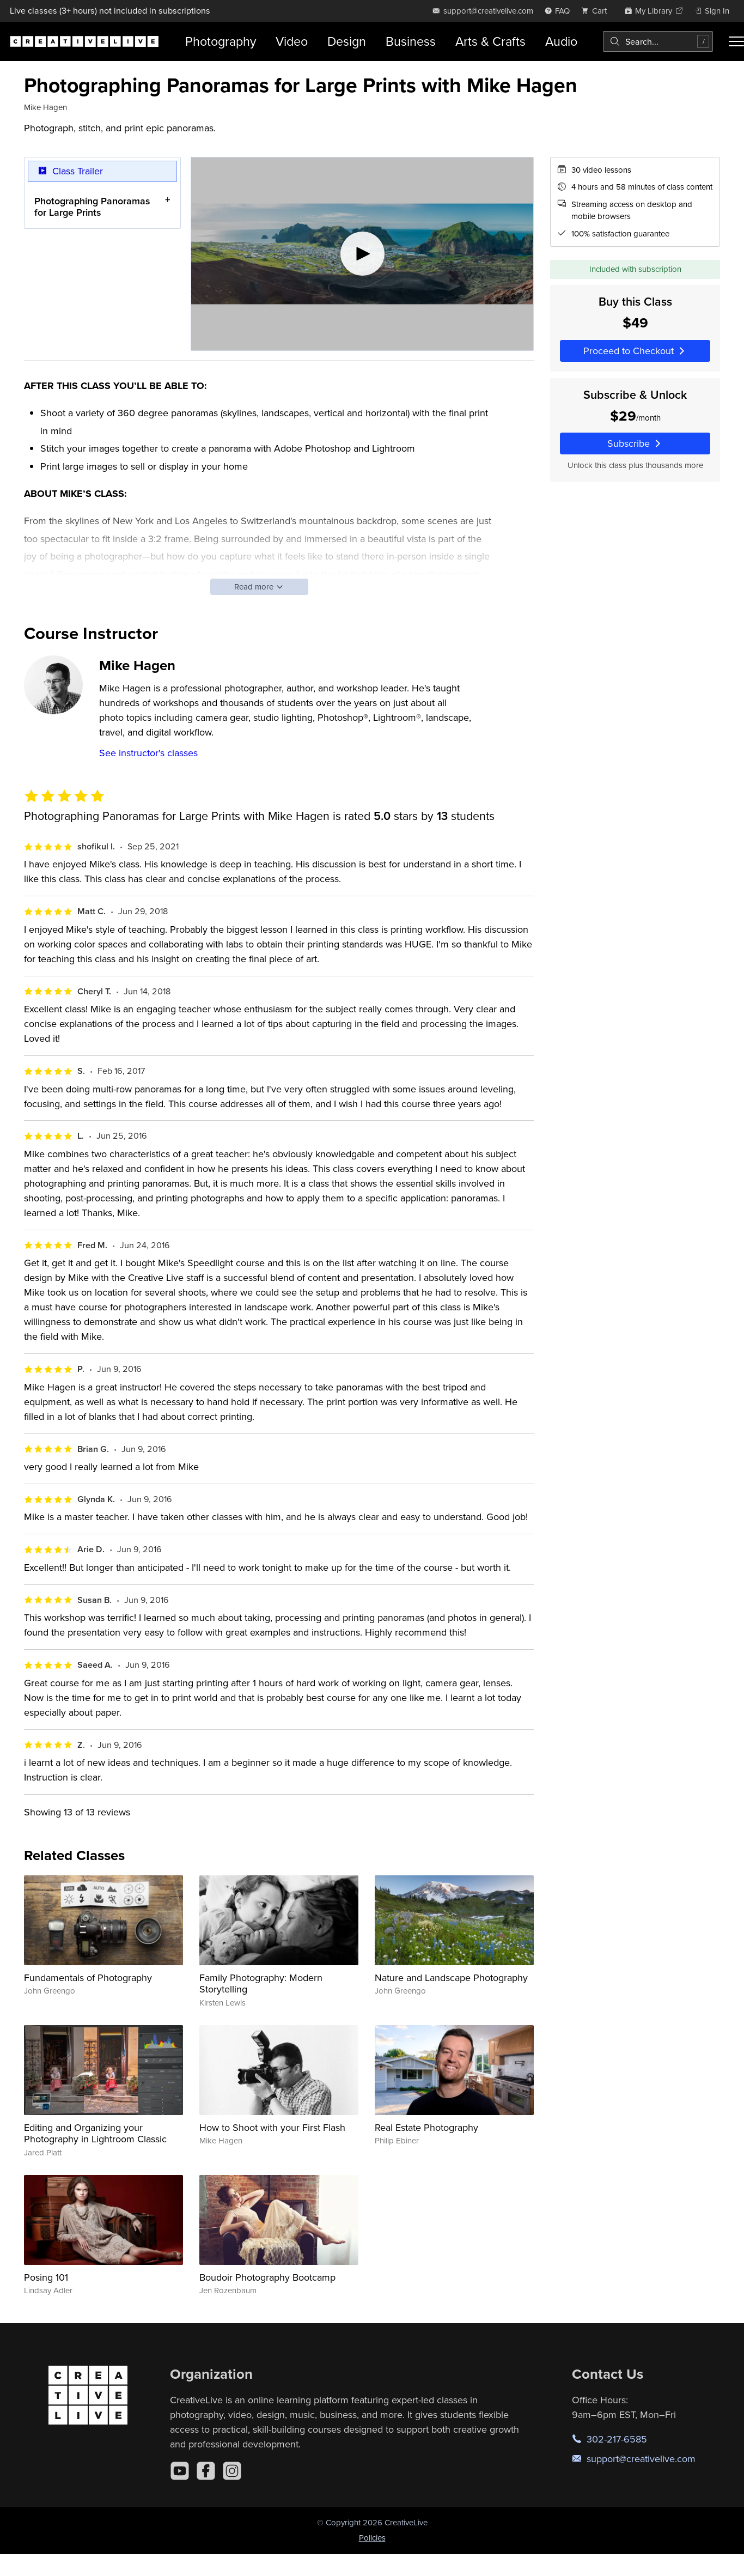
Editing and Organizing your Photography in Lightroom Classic (95, 2133)
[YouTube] (180, 2471)
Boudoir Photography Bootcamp (267, 2277)
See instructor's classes (148, 753)
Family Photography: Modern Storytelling (260, 1983)
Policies (372, 2537)
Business (411, 41)
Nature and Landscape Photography (451, 1977)
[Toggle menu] (736, 41)
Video (292, 41)
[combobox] (657, 41)
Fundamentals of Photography (88, 1977)
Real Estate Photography (426, 2127)
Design (346, 41)
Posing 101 (46, 2277)
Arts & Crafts (490, 41)
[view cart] (597, 10)
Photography (220, 41)
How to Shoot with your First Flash (272, 2127)
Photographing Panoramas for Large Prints (92, 206)
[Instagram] (232, 2471)
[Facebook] (206, 2471)
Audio (561, 41)
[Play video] (362, 253)
